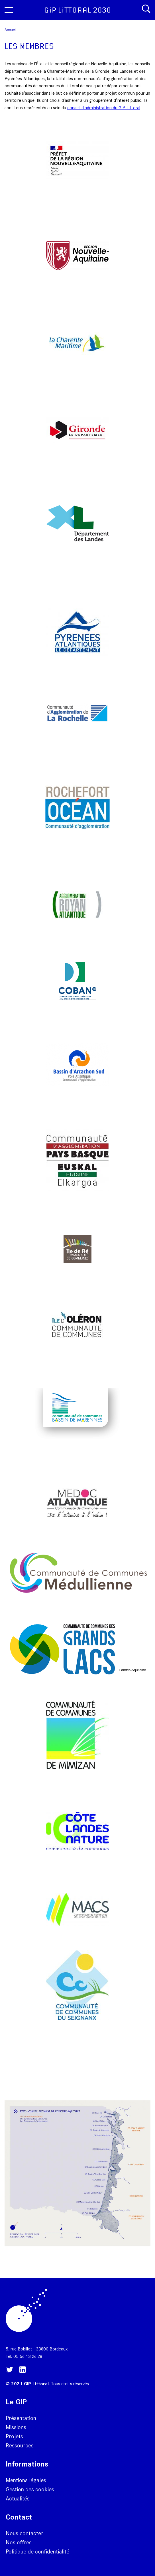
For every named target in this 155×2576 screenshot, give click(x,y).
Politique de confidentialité (37, 2551)
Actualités (18, 2498)
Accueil (11, 29)
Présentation (21, 2418)
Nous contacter (24, 2533)
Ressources (20, 2445)
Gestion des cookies (30, 2489)
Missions (16, 2427)
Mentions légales (26, 2480)
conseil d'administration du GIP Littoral (103, 107)
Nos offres (19, 2542)
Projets (14, 2436)
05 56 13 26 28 (27, 2356)
